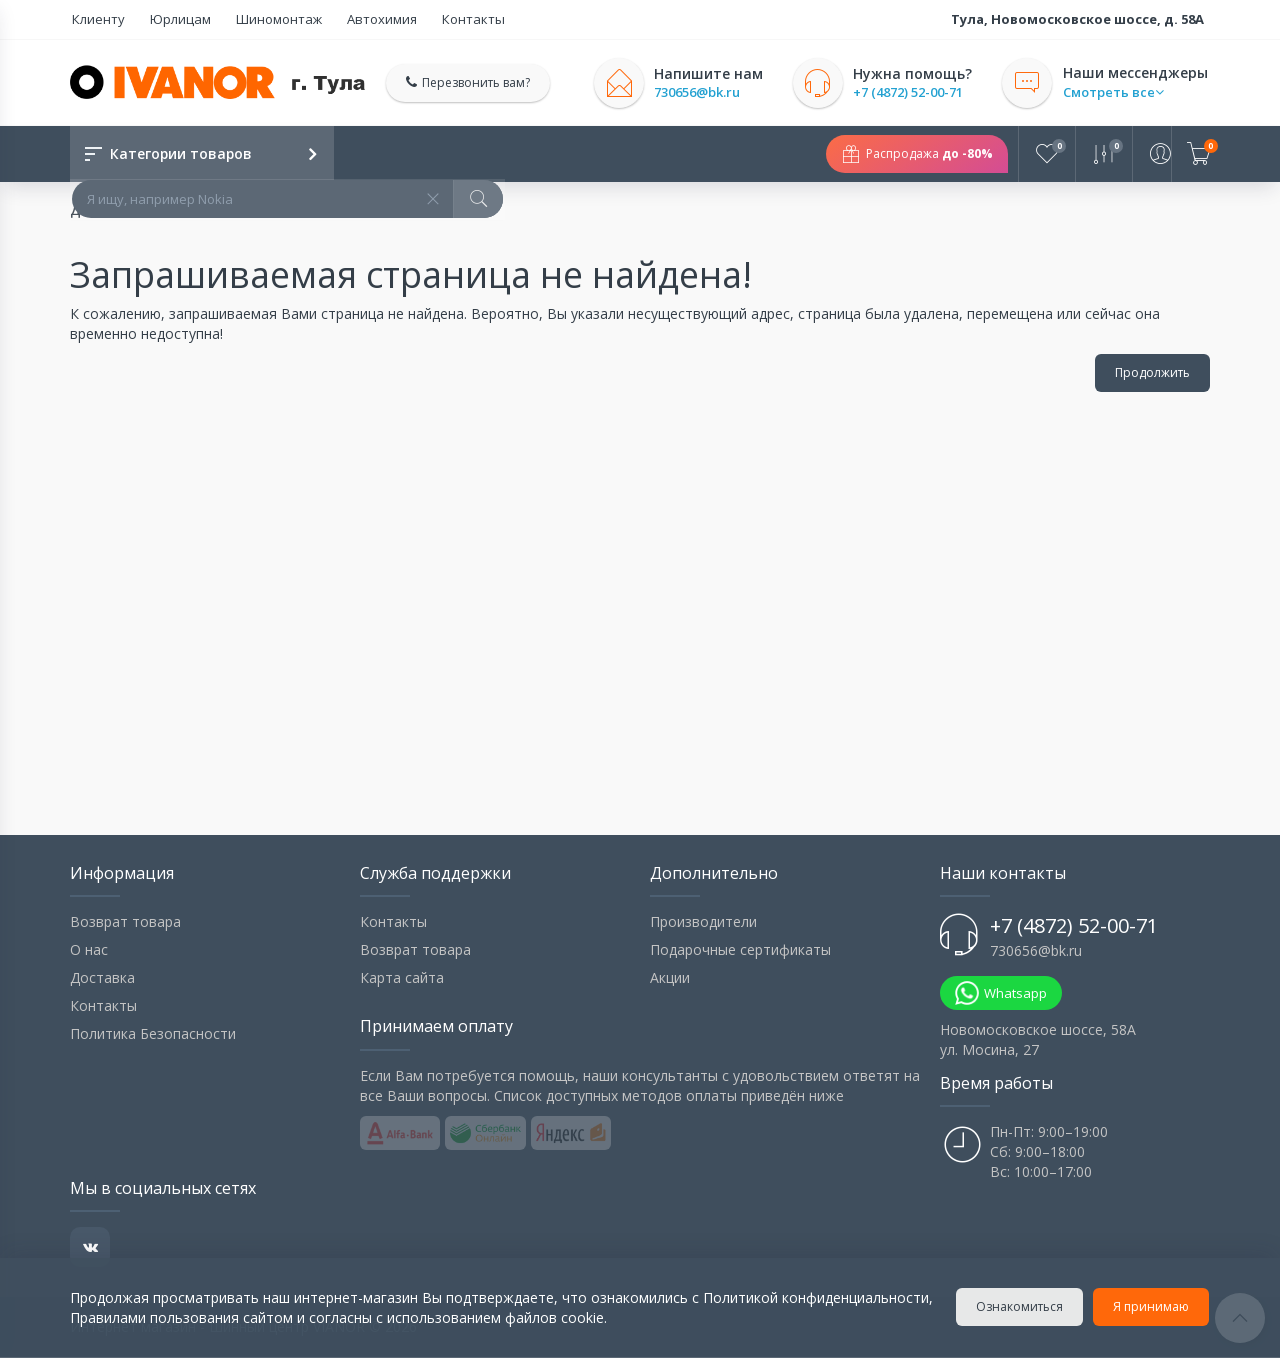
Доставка (102, 978)
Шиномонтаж (267, 19)
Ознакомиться (1020, 1306)
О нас (89, 950)
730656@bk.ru (700, 92)
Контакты (451, 19)
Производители (703, 922)
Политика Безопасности (153, 1034)
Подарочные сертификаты (740, 950)
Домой (93, 211)
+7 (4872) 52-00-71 (911, 92)
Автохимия (365, 19)
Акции (670, 978)
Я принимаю (1152, 1306)
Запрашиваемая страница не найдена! (277, 211)
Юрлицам (173, 19)
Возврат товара (125, 922)
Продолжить (1152, 373)
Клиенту (96, 19)
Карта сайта (402, 978)
